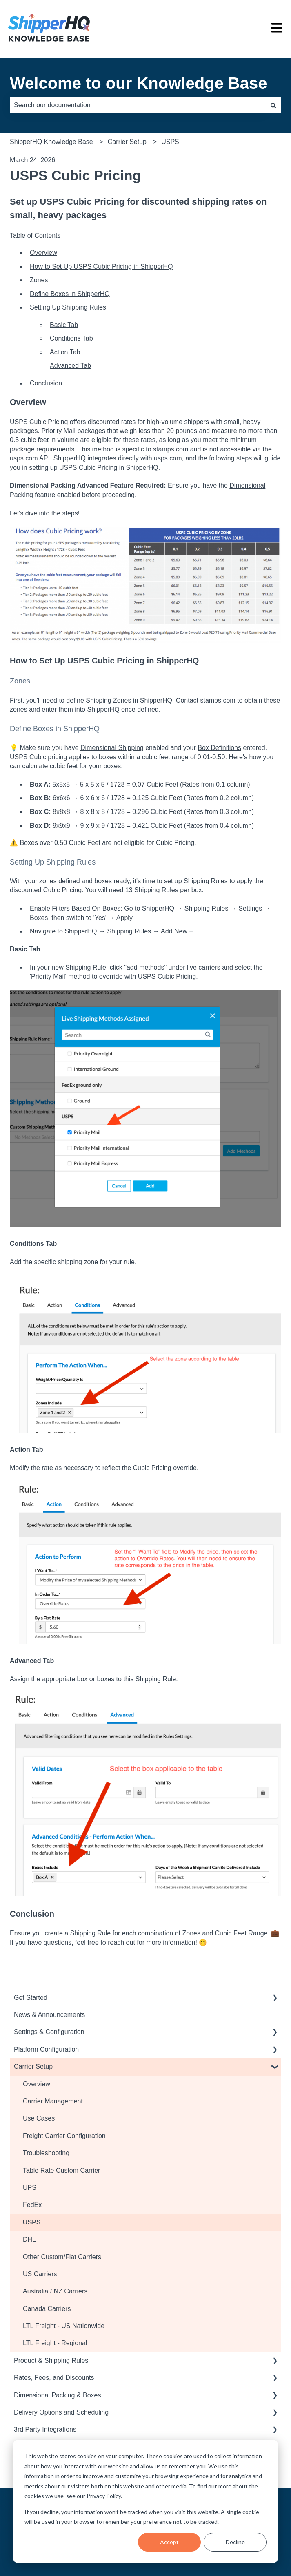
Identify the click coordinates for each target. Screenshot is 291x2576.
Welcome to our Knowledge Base (138, 83)
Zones (39, 279)
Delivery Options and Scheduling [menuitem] (61, 2412)
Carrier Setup (127, 141)
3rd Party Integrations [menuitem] (45, 2429)
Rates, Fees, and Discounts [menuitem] (54, 2377)
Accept (169, 2541)
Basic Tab (64, 324)
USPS (170, 141)
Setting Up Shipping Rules (68, 307)
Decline (235, 2541)
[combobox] (138, 105)
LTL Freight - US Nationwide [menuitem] (63, 2325)
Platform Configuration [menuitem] (46, 2049)
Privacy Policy (104, 2495)
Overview (43, 252)
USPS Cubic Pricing (39, 421)
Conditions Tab (71, 338)
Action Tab (65, 352)
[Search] (273, 105)
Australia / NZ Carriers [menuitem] (55, 2291)
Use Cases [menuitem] (39, 2118)
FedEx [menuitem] (32, 2204)
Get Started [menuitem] (30, 1997)
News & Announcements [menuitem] (49, 2014)
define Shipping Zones (98, 700)
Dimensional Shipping (112, 747)
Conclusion (46, 383)
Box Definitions (219, 747)
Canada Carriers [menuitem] (47, 2308)
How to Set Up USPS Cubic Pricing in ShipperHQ (101, 266)
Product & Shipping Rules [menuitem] (51, 2360)
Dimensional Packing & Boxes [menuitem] (57, 2395)
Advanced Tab (70, 365)
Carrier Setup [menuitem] (33, 2066)
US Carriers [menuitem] (40, 2274)
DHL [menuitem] (29, 2239)
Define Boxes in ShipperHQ (70, 293)
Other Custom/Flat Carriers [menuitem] (62, 2256)
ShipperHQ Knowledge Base (51, 141)
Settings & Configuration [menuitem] (49, 2031)
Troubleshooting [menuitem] (46, 2152)
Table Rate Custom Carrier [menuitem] (61, 2170)
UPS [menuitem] (29, 2187)
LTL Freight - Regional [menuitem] (55, 2342)
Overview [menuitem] (36, 2084)
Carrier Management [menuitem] (53, 2101)
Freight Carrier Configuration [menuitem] (64, 2135)
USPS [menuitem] (32, 2222)
